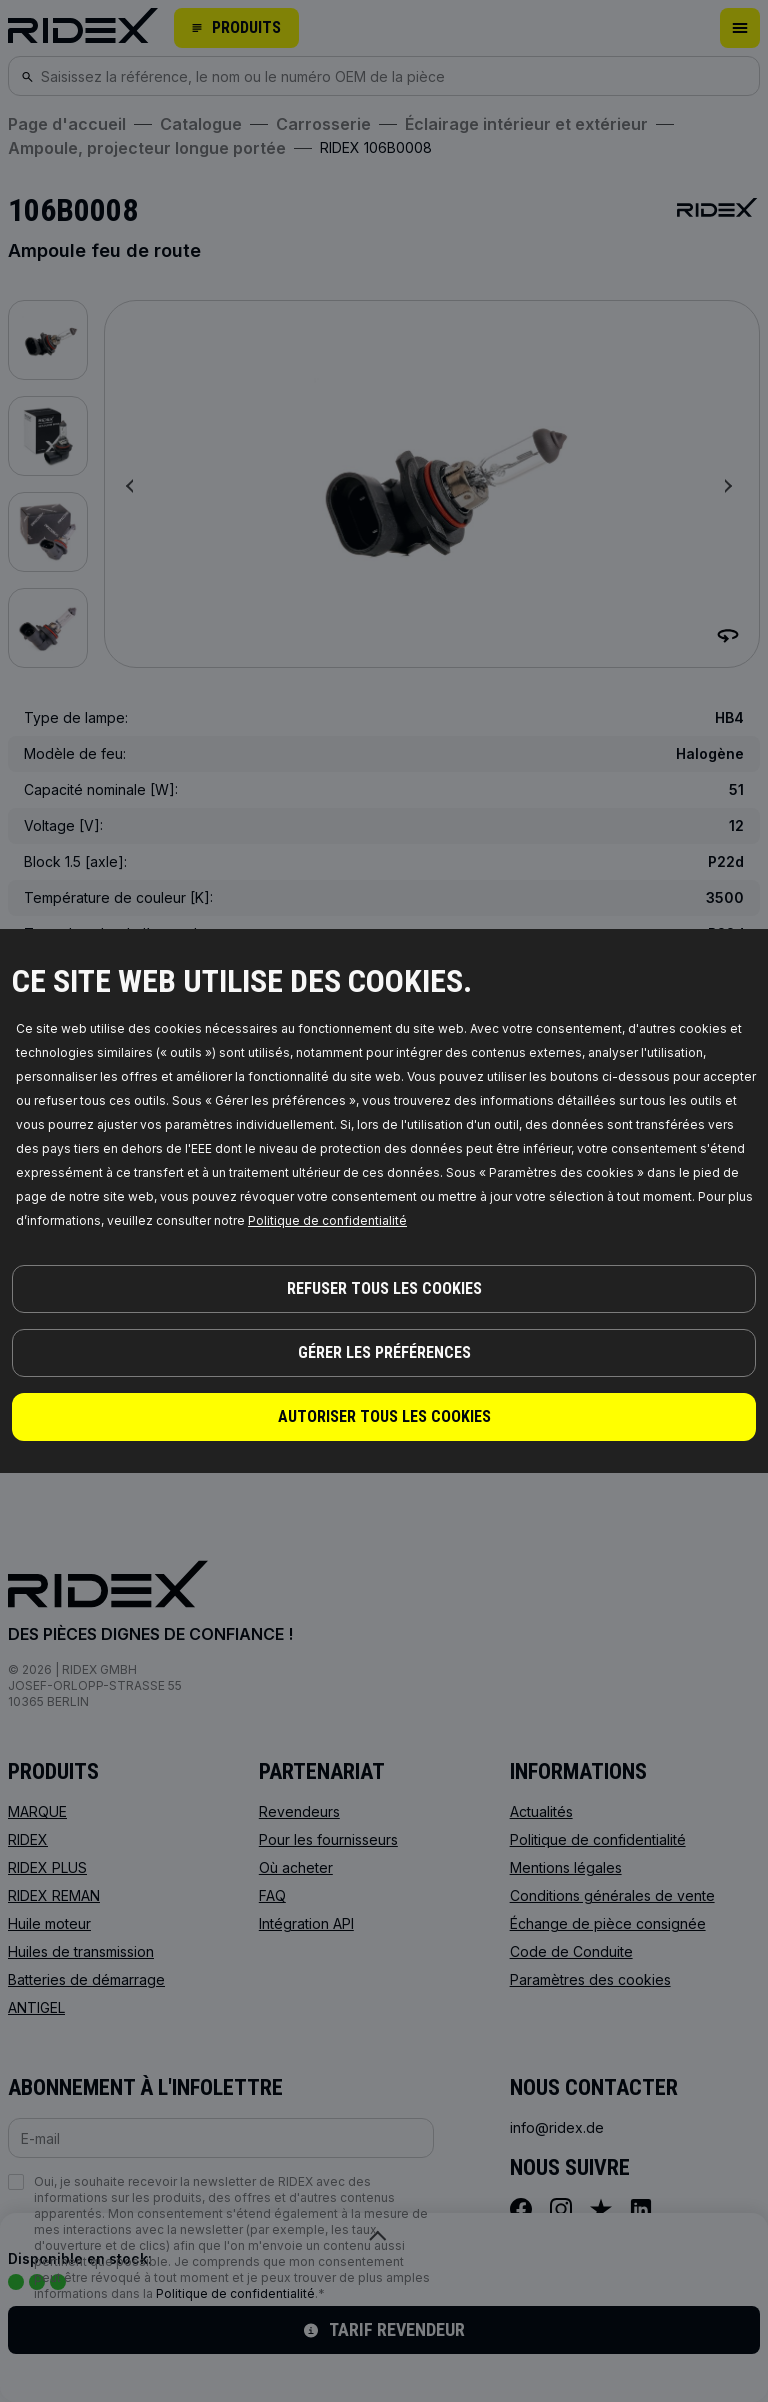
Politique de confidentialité (327, 1220)
